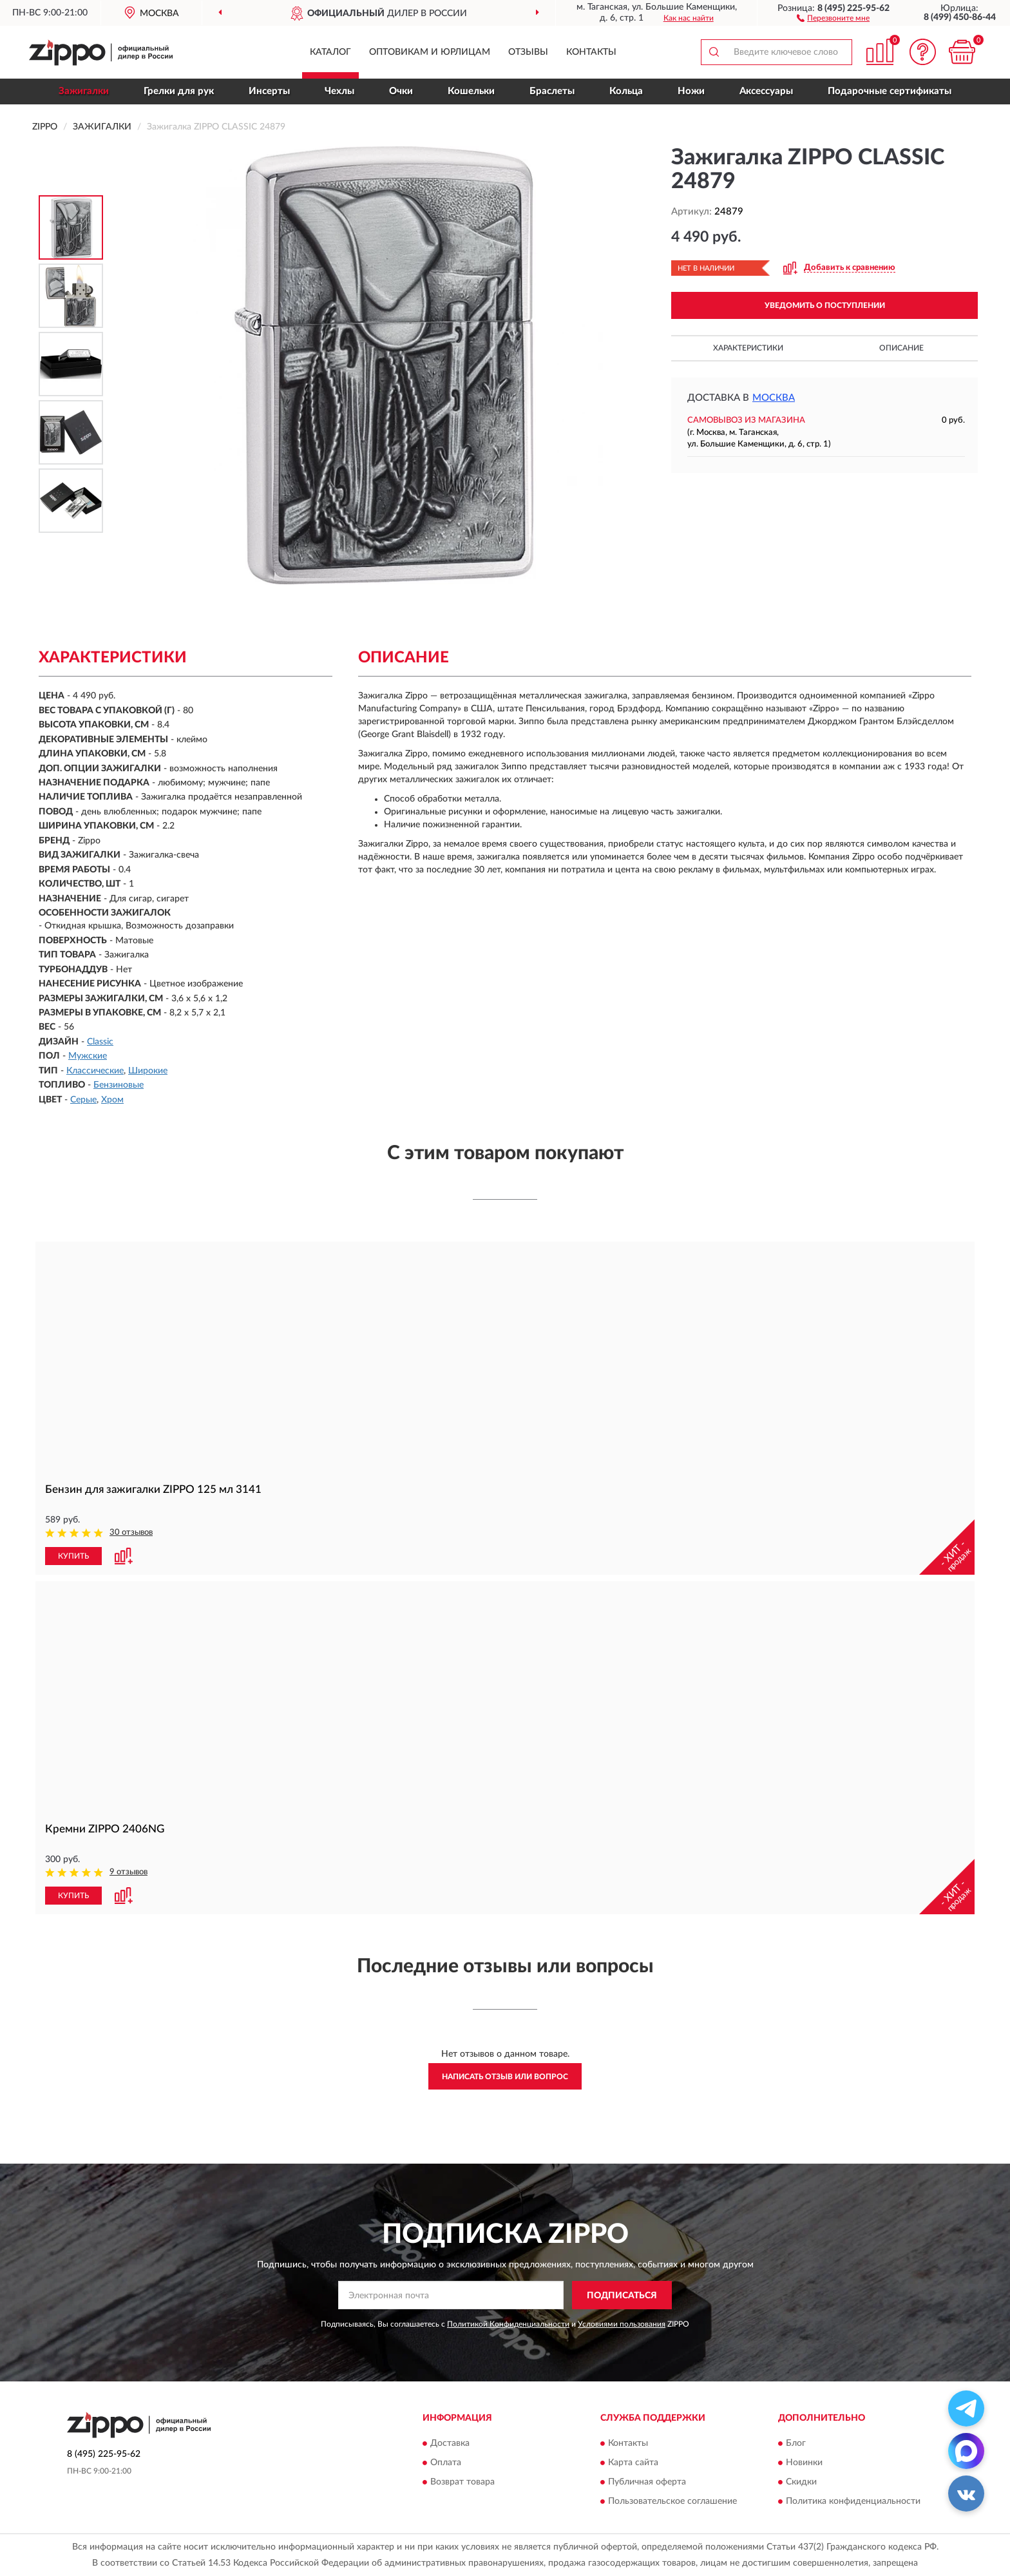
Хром (112, 1099)
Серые (83, 1099)
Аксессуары (766, 91)
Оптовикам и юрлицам (429, 52)
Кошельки (471, 91)
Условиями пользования (621, 2324)
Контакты (591, 52)
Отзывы (528, 52)
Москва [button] (773, 398)
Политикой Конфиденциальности (508, 2324)
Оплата (445, 2462)
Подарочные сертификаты (889, 91)
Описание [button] (901, 348)
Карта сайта (633, 2462)
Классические (95, 1070)
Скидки (801, 2481)
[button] (833, 17)
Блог (796, 2443)
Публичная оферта (647, 2481)
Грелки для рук (179, 91)
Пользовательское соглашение (672, 2501)
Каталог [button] (330, 52)
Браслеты (552, 91)
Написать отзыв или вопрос (505, 2077)
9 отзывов (129, 1872)
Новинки (804, 2462)
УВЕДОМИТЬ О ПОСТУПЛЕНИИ (825, 305)
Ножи (691, 91)
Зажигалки (84, 91)
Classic (100, 1041)
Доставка (450, 2443)
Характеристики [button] (748, 348)
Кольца (626, 91)
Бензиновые (118, 1085)
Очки (401, 91)
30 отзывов (131, 1532)
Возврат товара (462, 2481)
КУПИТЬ (73, 1556)
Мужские (87, 1056)
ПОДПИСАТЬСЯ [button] (622, 2295)
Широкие (147, 1070)
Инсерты (269, 91)
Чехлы (339, 91)
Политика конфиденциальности (853, 2501)
